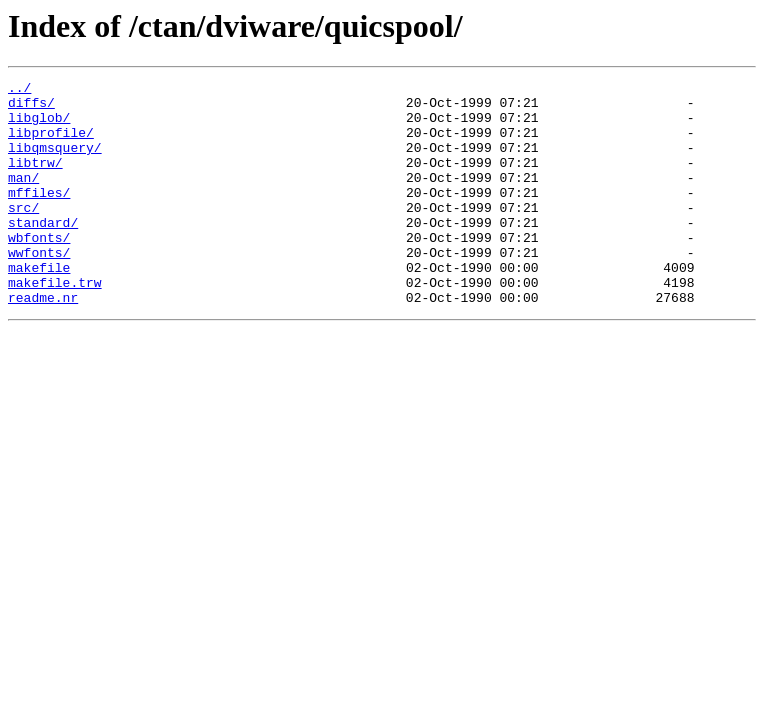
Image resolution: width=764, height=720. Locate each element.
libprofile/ (51, 144)
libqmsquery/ (55, 162)
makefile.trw (55, 324)
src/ (23, 234)
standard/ (43, 252)
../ (19, 90)
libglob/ (39, 126)
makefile (39, 306)
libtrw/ (35, 180)
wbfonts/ (39, 270)
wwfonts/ (39, 288)
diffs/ (31, 108)
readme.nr (43, 342)
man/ (23, 198)
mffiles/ (39, 216)
